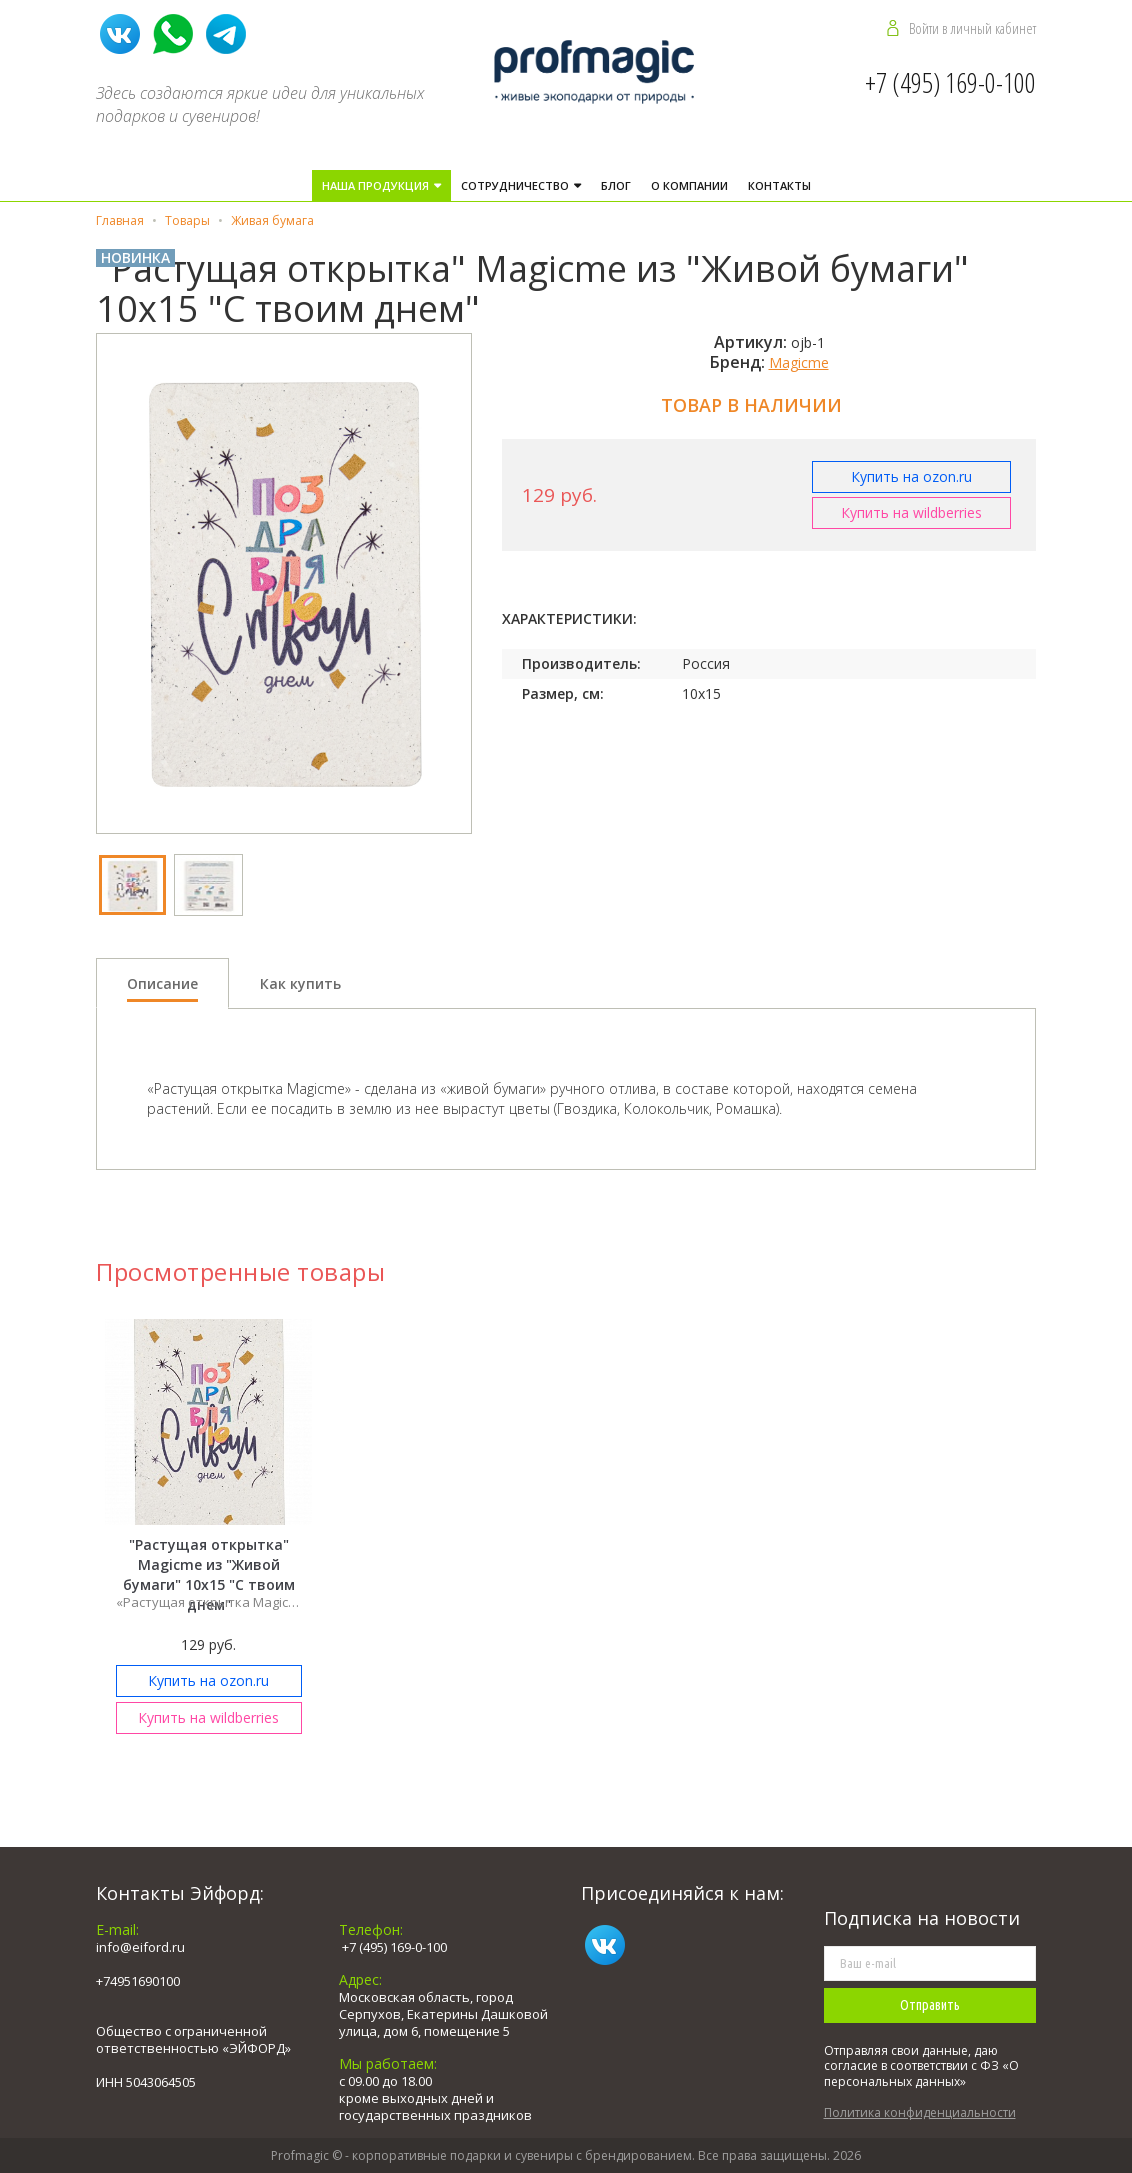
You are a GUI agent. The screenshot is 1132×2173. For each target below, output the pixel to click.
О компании (689, 185)
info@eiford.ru (140, 1947)
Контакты (779, 185)
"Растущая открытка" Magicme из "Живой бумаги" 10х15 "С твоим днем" (209, 1574)
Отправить (930, 2005)
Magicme (799, 362)
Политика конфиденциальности (920, 2112)
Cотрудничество (516, 185)
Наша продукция (377, 185)
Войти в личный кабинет (972, 28)
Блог (616, 185)
